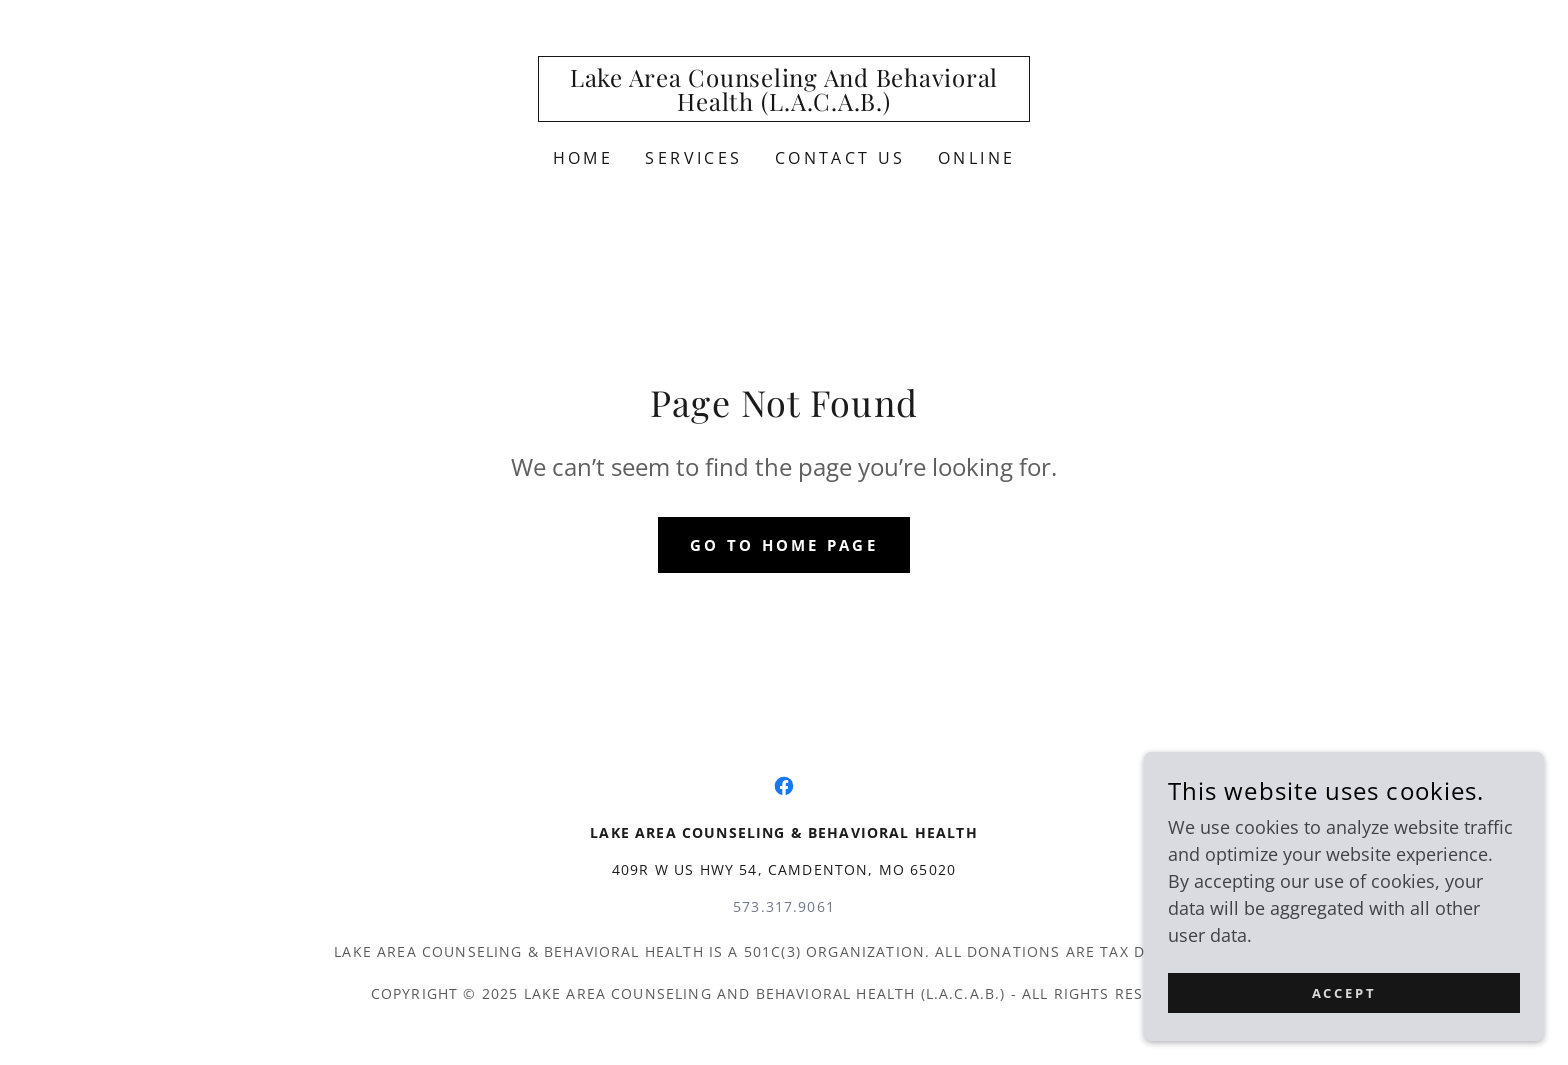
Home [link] (583, 158)
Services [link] (693, 158)
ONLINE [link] (977, 158)
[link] (784, 104)
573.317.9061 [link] (784, 906)
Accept (1344, 993)
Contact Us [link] (840, 158)
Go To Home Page (783, 545)
